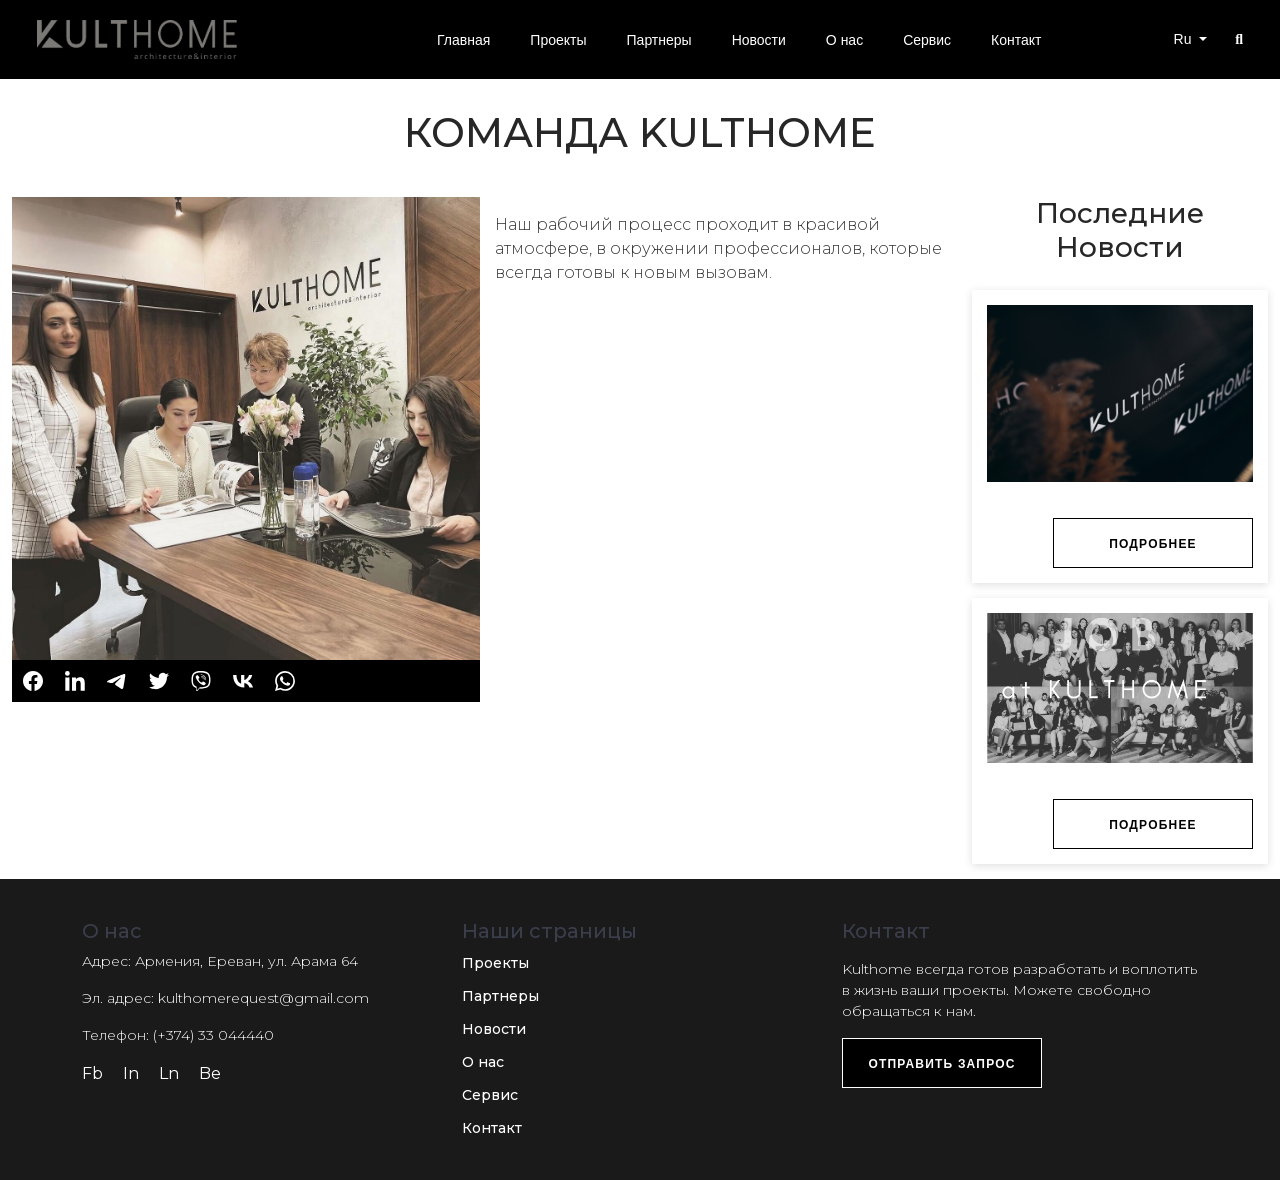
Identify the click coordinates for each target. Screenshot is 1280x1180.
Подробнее (1153, 544)
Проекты (495, 963)
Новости (494, 1029)
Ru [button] (1185, 39)
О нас (483, 1062)
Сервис (490, 1095)
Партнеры (500, 996)
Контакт (492, 1128)
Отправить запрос (941, 1064)
